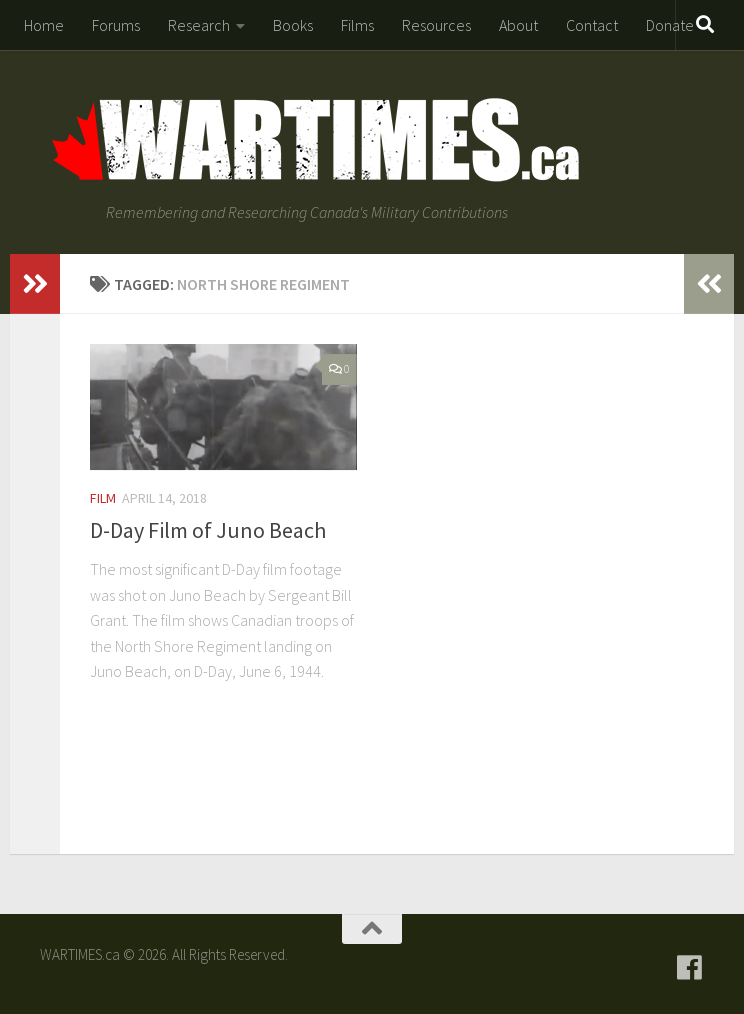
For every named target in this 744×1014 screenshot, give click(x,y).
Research (199, 25)
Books (293, 25)
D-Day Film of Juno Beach (208, 530)
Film (103, 498)
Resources (436, 25)
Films (357, 25)
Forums (116, 25)
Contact (592, 25)
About (518, 25)
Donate (670, 25)
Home (44, 25)
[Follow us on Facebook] (690, 968)
